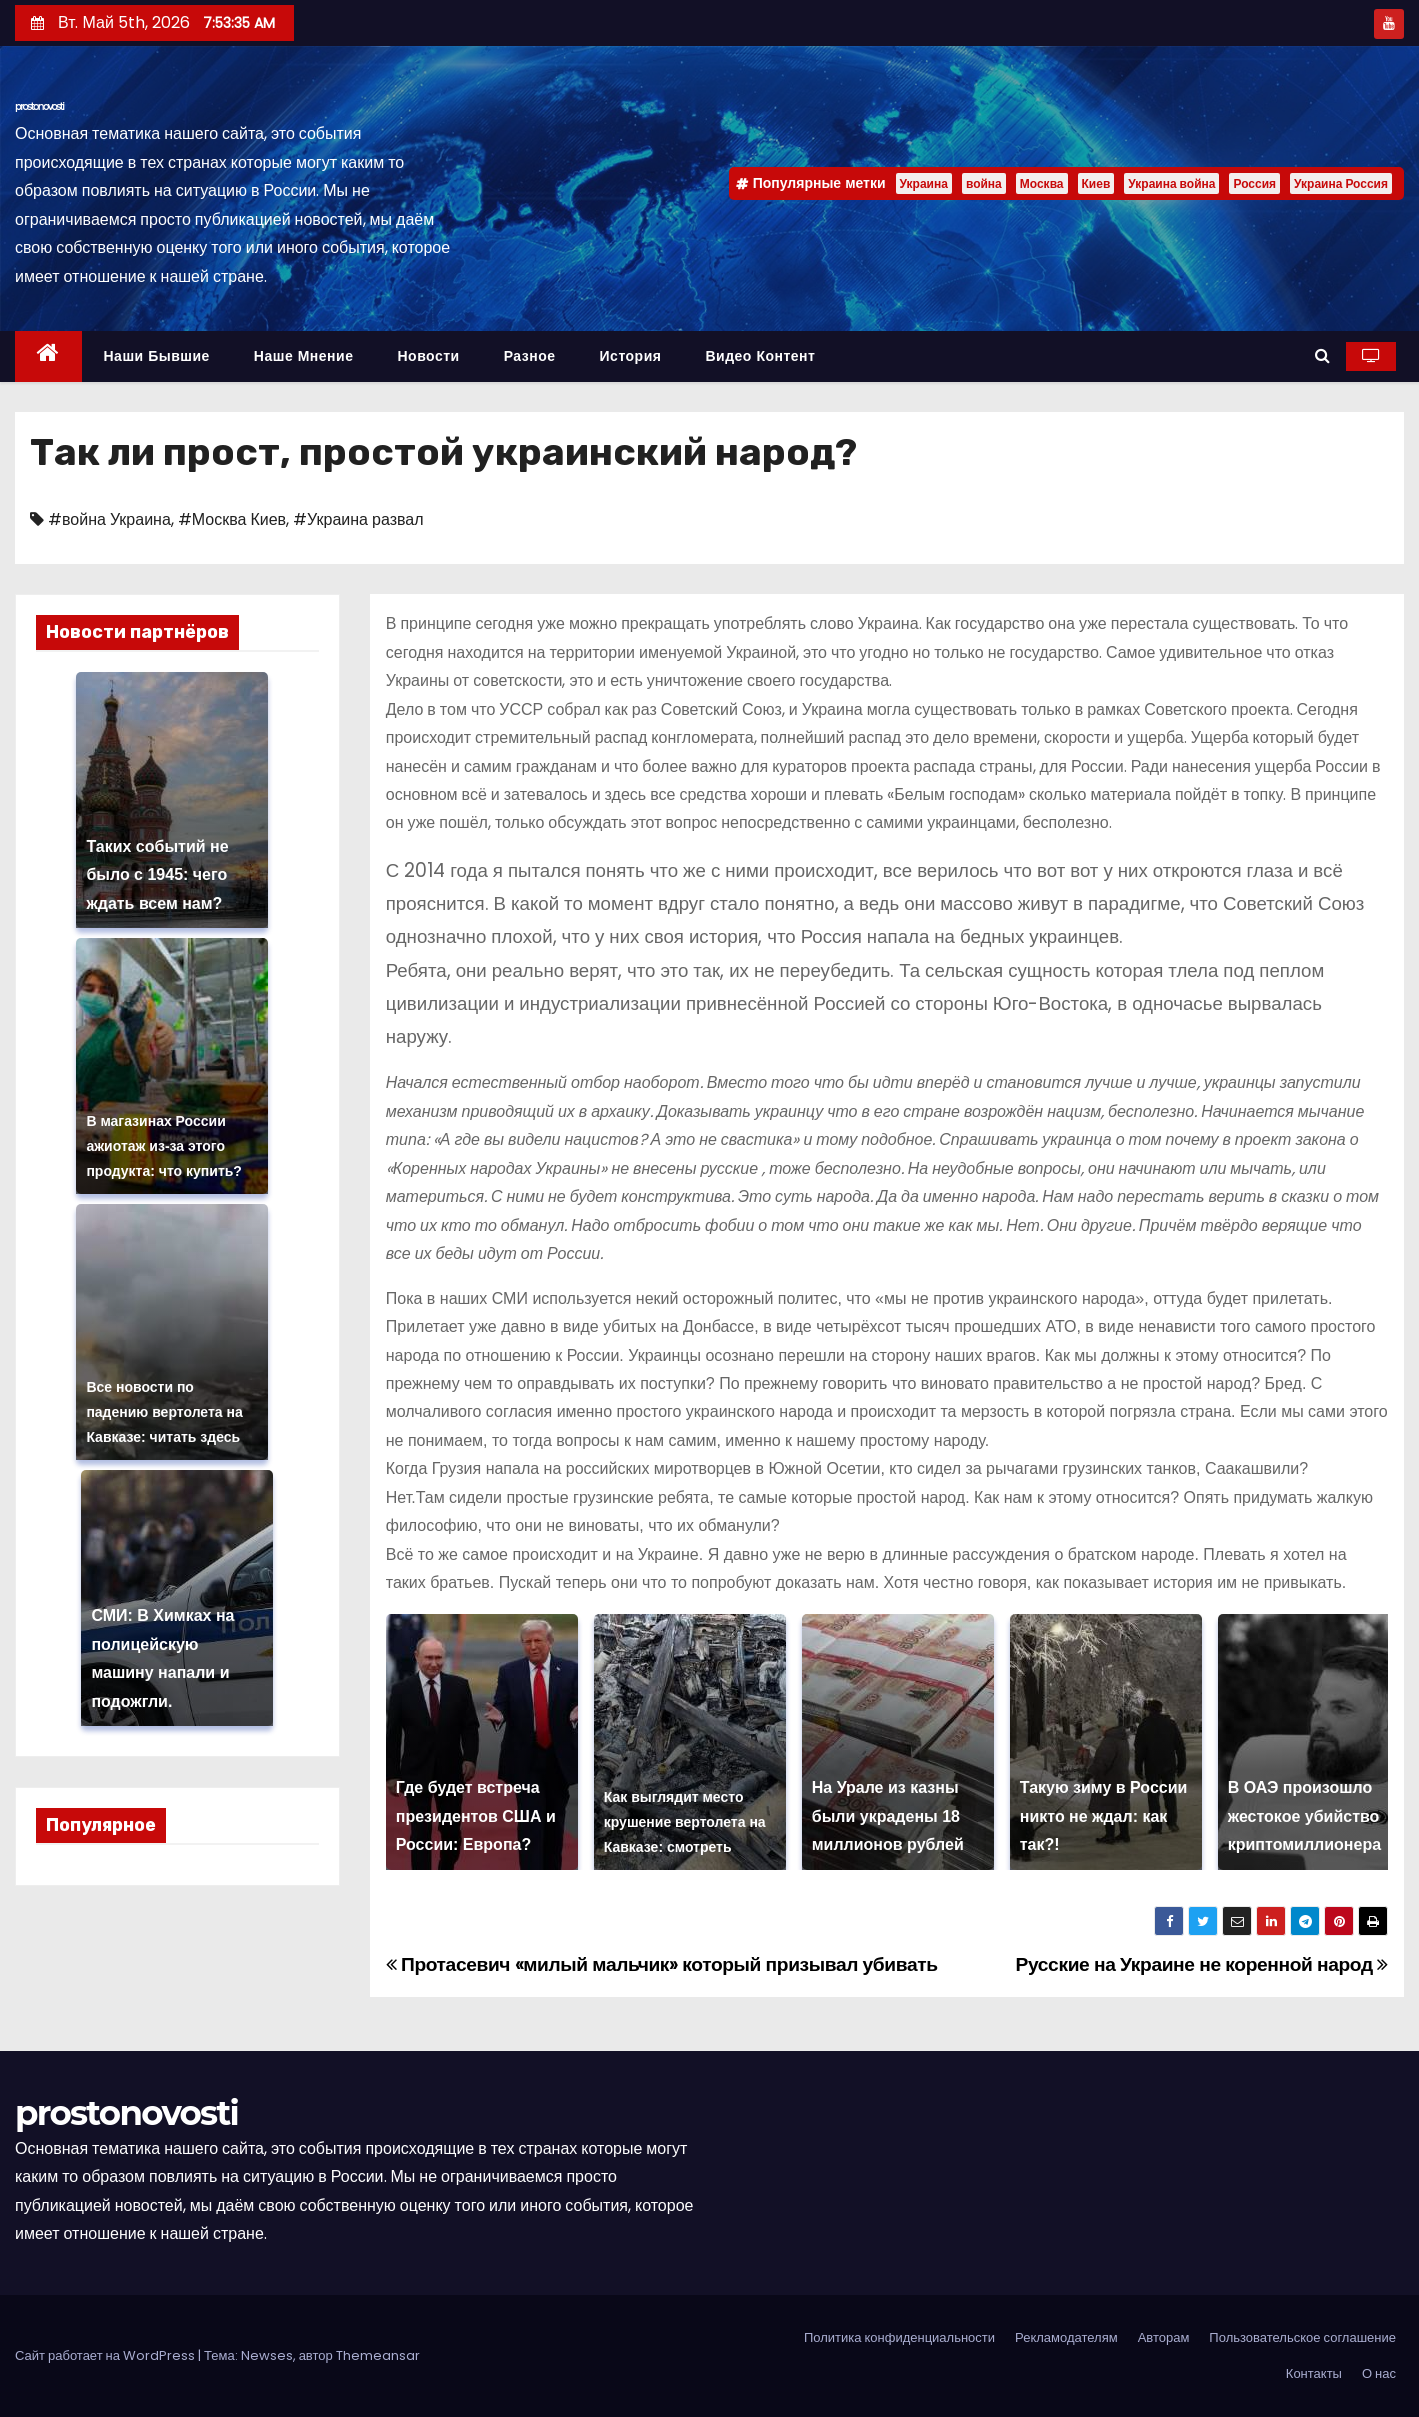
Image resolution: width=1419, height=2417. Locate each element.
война (984, 183)
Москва (1042, 183)
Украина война (1171, 183)
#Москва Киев (232, 519)
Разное (530, 356)
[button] (1322, 355)
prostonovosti (39, 106)
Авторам (1164, 2337)
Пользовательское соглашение (1302, 2337)
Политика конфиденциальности (899, 2337)
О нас (1379, 2373)
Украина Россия (1341, 183)
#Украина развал (358, 519)
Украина (924, 183)
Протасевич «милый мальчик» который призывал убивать (662, 1964)
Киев (1096, 183)
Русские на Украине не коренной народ (1202, 1964)
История (631, 356)
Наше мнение (304, 356)
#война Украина (109, 519)
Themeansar (378, 2355)
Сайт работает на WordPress (106, 2355)
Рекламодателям (1066, 2337)
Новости (428, 356)
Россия (1254, 183)
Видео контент (760, 356)
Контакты (1314, 2373)
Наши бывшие (157, 356)
